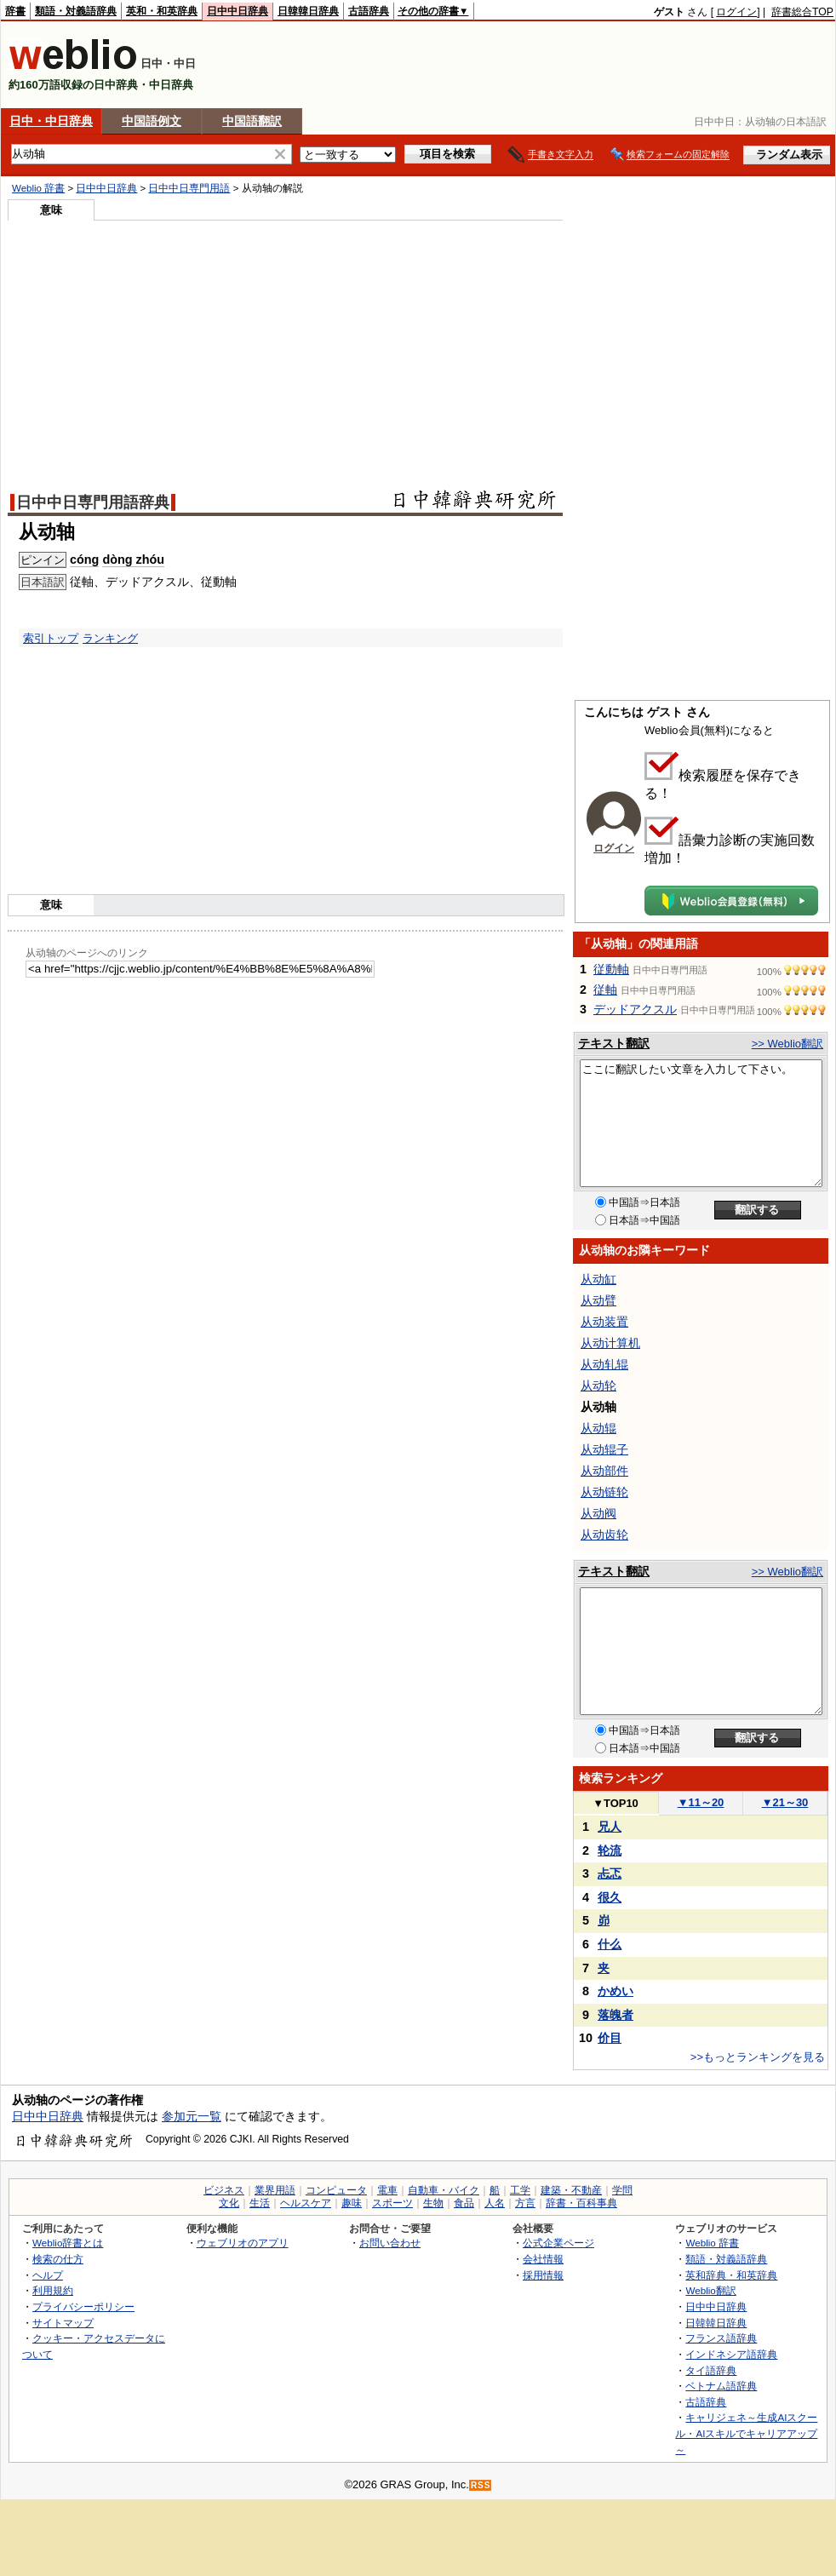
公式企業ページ (558, 2242)
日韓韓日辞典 (308, 11)
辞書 (15, 11)
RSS (481, 2485)
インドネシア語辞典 (731, 2354)
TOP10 (615, 1803)
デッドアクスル (635, 1009)
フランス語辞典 (721, 2338)
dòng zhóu (133, 559)
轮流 (609, 1850)
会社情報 (543, 2258)
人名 (494, 2203)
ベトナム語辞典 (721, 2385)
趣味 (351, 2203)
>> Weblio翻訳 (787, 1043)
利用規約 (52, 2290)
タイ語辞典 (710, 2370)
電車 (387, 2190)
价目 (609, 2038)
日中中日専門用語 (189, 188)
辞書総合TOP (802, 12)
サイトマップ (63, 2322)
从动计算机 (610, 1343)
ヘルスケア (305, 2203)
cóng (84, 559)
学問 (622, 2190)
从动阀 (598, 1513)
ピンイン (42, 560)
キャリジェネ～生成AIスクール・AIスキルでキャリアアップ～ (746, 2433)
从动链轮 (604, 1492)
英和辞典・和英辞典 (731, 2275)
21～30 (785, 1802)
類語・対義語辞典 (76, 11)
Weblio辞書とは (67, 2242)
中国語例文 (151, 121)
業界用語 (275, 2190)
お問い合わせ (390, 2242)
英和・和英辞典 (162, 11)
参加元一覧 (191, 2116)
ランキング (110, 638)
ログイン (736, 12)
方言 (525, 2203)
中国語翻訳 (252, 121)
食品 (464, 2203)
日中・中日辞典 (51, 121)
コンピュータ (336, 2190)
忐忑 (609, 1873)
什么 (609, 1944)
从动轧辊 (604, 1364)
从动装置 (604, 1321)
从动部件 (604, 1470)
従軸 (605, 989)
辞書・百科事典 (581, 2203)
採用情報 (543, 2275)
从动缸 (598, 1279)
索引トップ (50, 638)
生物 (433, 2203)
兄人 (609, 1826)
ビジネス (223, 2190)
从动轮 (598, 1385)
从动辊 (598, 1428)
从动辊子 (604, 1449)
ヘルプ (47, 2275)
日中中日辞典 (237, 11)
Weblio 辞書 (38, 188)
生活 (259, 2203)
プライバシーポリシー (83, 2306)
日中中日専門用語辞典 (92, 502)
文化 (229, 2203)
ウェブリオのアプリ (243, 2242)
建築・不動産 (571, 2190)
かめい (615, 1991)
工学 (520, 2190)
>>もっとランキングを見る (757, 2057)
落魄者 (615, 2015)
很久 (609, 1897)
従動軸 (611, 969)
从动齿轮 (604, 1534)
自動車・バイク (443, 2190)
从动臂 (598, 1300)
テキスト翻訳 (614, 1043)
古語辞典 (368, 11)
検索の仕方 (57, 2258)
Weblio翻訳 (710, 2290)
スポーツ (392, 2203)
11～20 (701, 1802)
